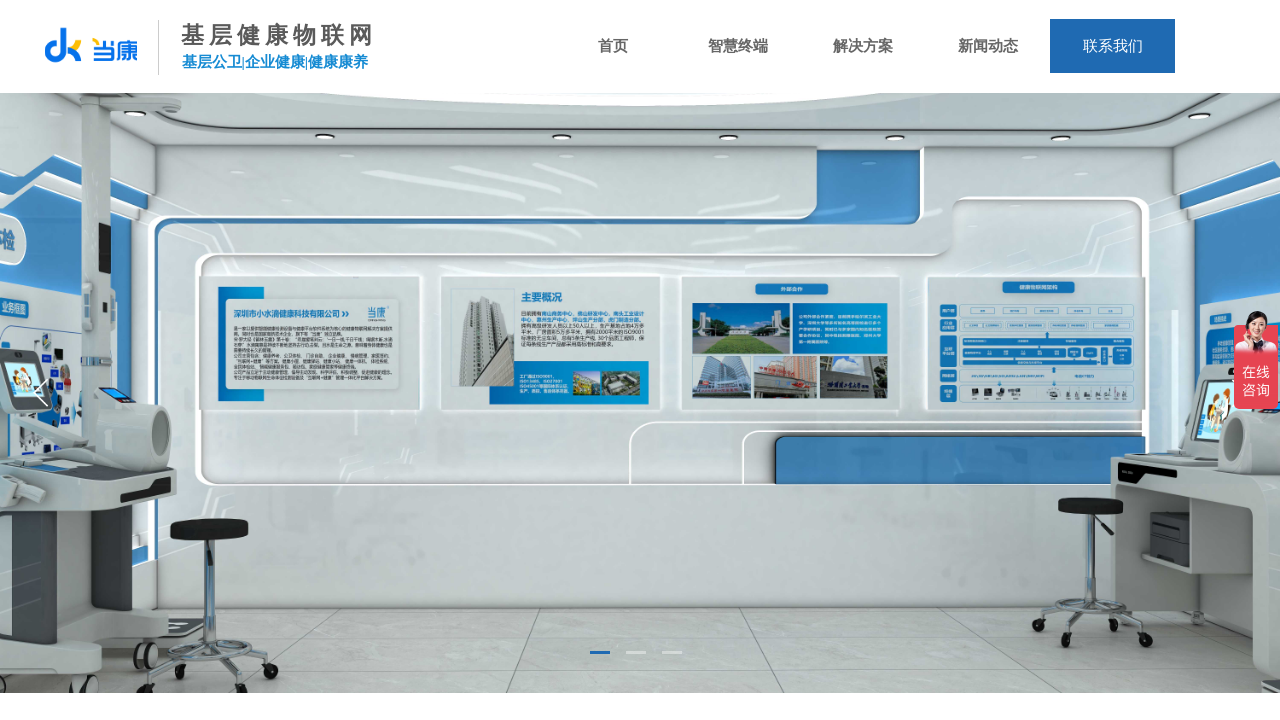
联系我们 (1113, 46)
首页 (613, 46)
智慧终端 (738, 46)
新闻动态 (988, 46)
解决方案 (863, 46)
